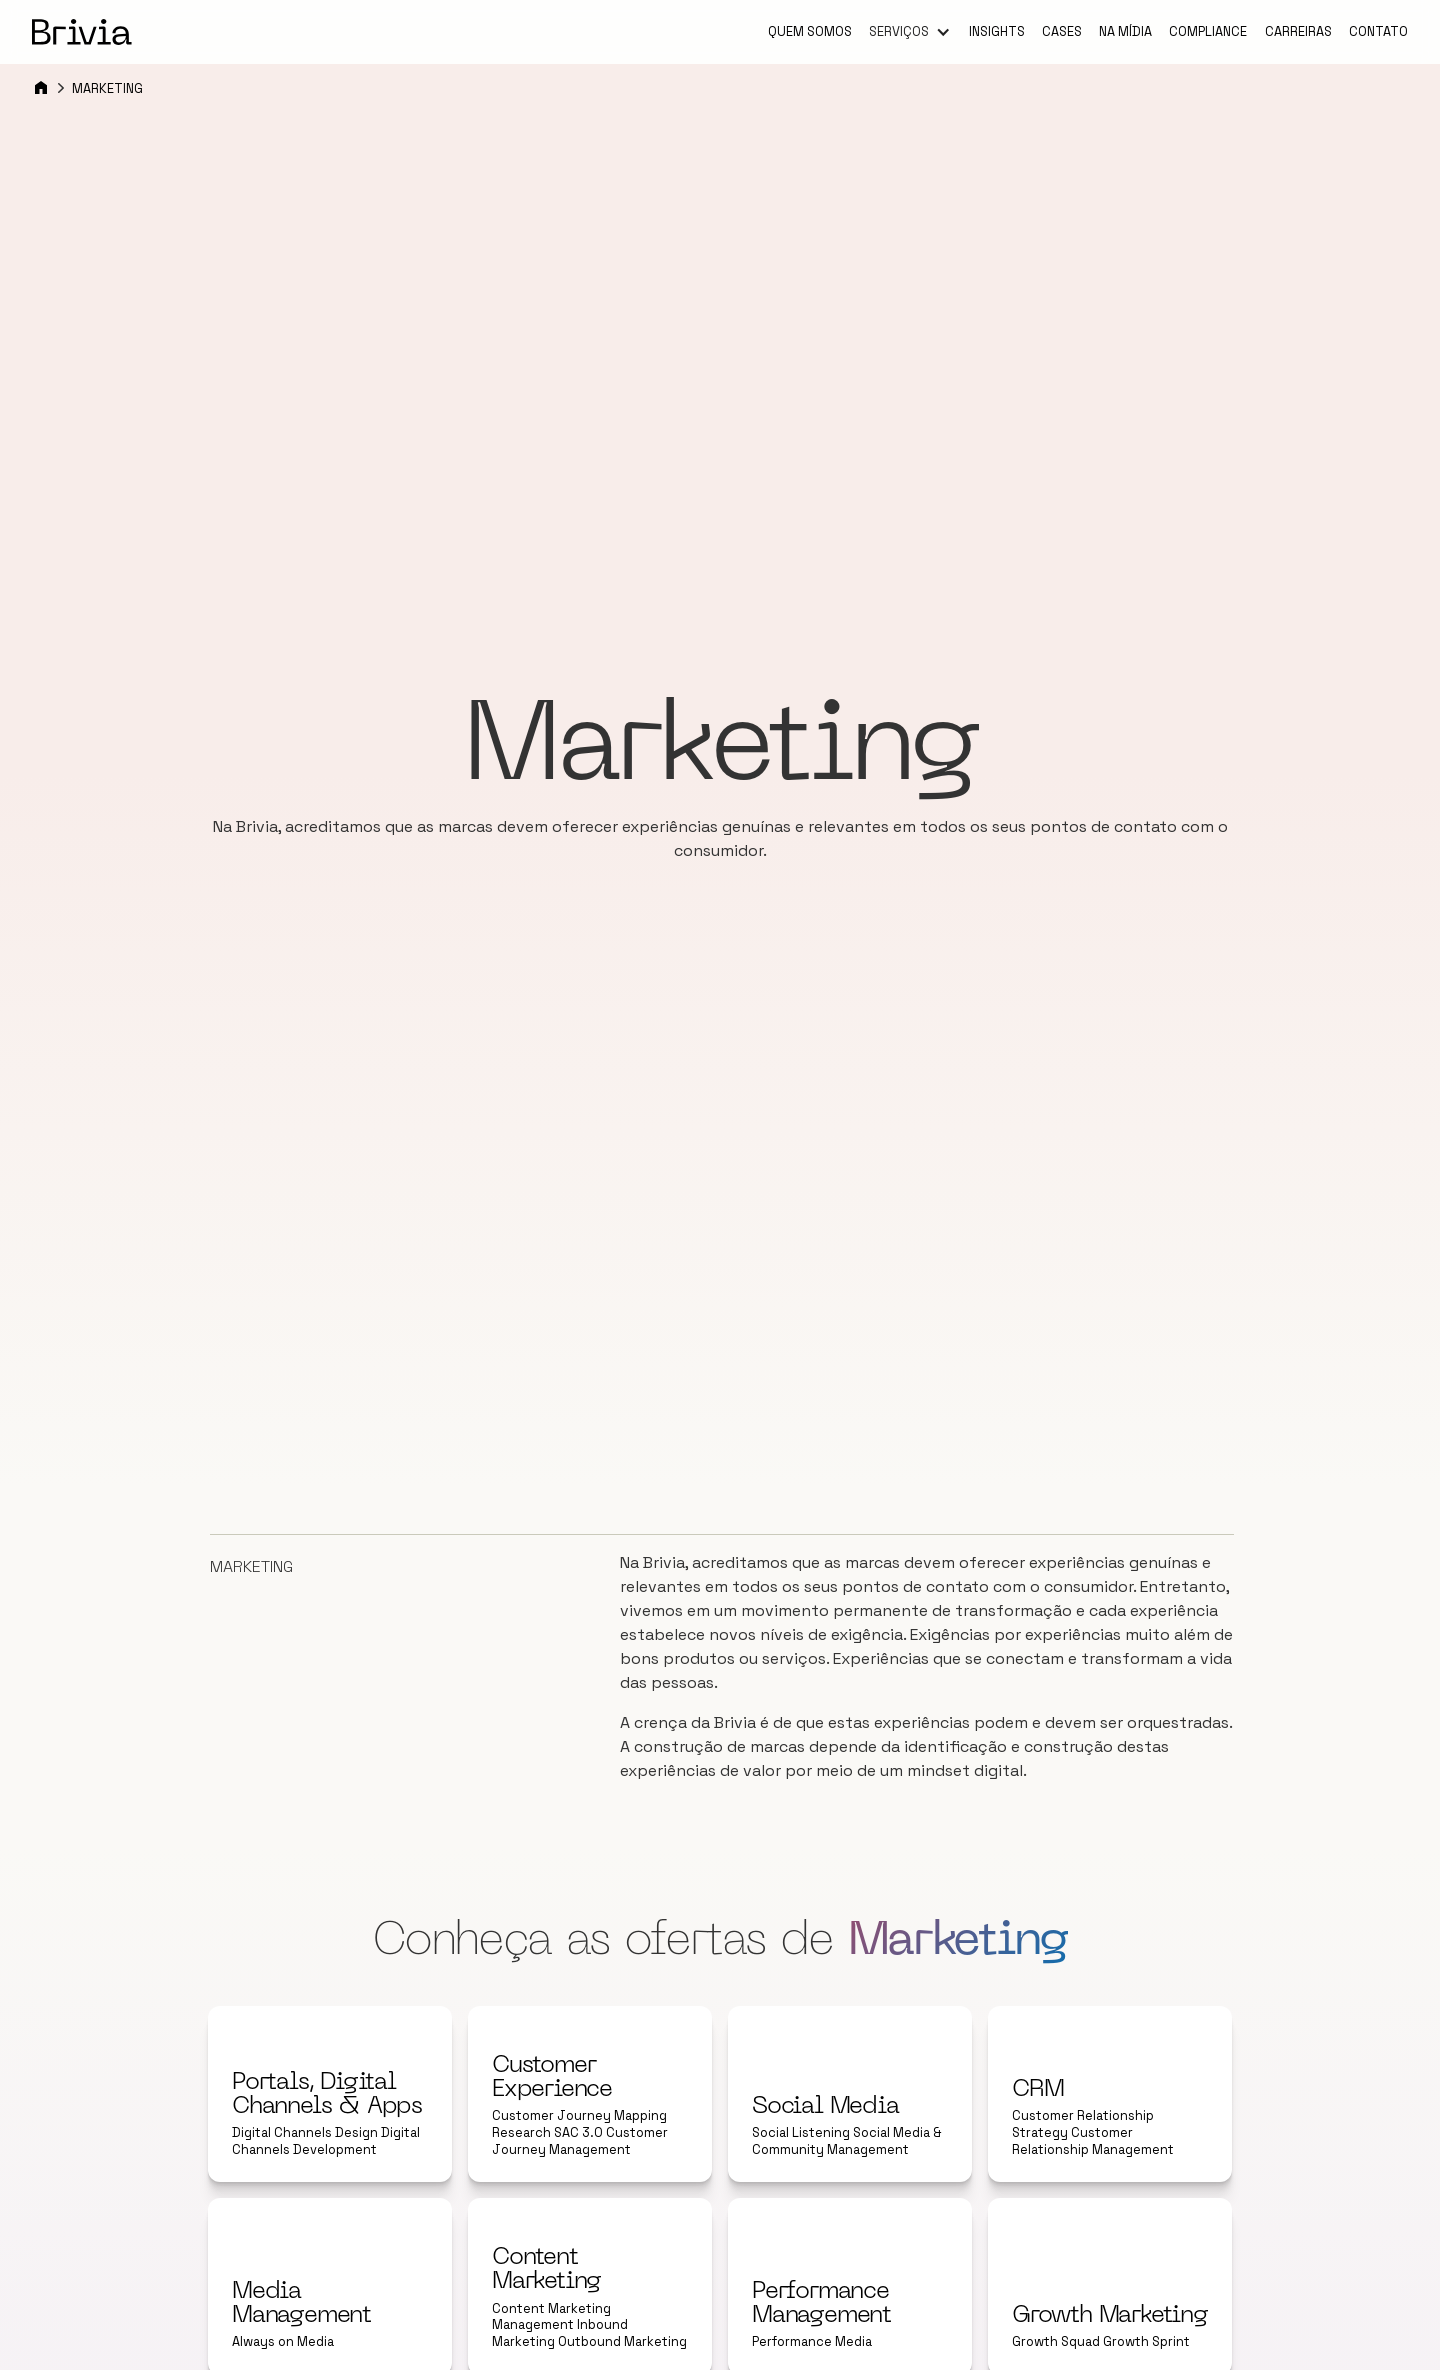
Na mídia (1125, 31)
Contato (1378, 31)
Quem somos (810, 31)
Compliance (1208, 31)
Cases (1062, 31)
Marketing (107, 88)
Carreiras (1298, 31)
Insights (997, 31)
